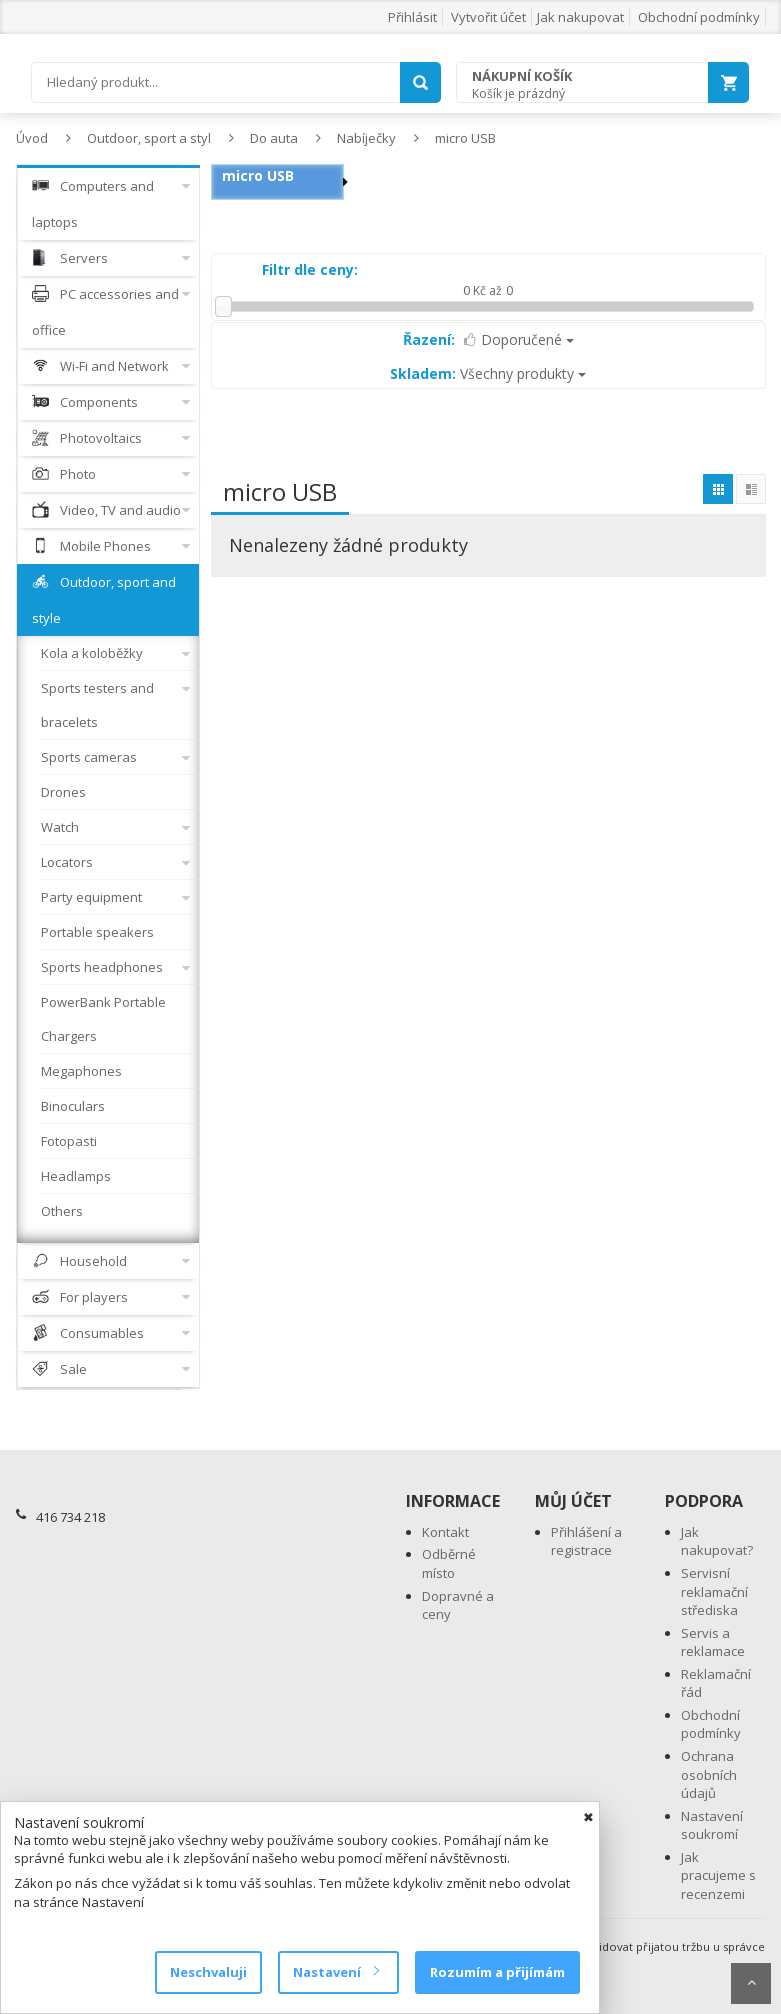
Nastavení (335, 1972)
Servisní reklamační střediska (714, 1591)
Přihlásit (412, 17)
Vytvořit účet (488, 17)
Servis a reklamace (713, 1642)
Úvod (32, 138)
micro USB (465, 138)
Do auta (274, 138)
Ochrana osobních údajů (709, 1774)
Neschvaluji (208, 1972)
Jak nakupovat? (717, 1541)
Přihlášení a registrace (586, 1541)
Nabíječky (366, 138)
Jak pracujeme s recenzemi (718, 1875)
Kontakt (445, 1532)
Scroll (751, 1983)
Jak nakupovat (580, 17)
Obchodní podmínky (699, 17)
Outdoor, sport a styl (149, 138)
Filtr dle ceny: (310, 269)
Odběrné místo (449, 1563)
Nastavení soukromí (712, 1825)
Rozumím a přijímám (497, 1972)
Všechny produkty (488, 373)
